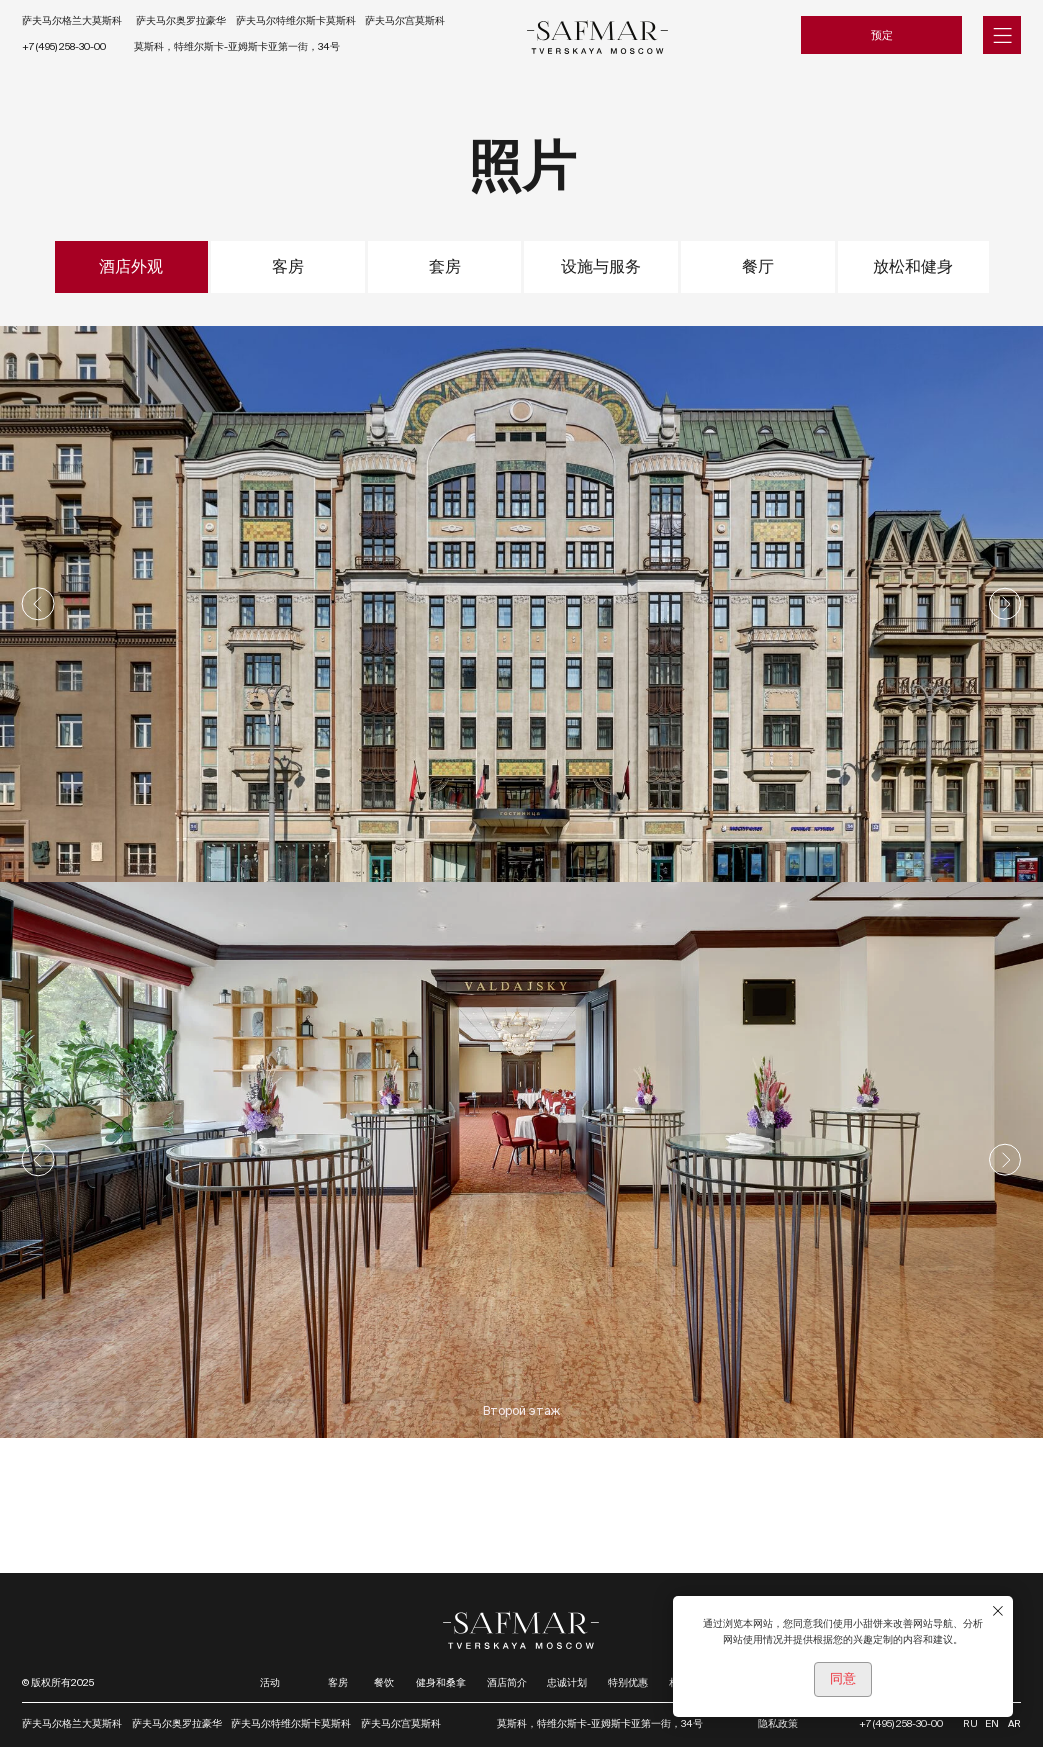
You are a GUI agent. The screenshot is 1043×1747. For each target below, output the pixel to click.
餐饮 (384, 1682)
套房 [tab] (445, 266)
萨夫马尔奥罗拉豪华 (181, 20)
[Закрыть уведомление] (998, 1611)
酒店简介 (507, 1682)
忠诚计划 (567, 1682)
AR (1014, 1723)
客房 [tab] (288, 266)
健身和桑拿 (441, 1682)
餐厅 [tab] (758, 266)
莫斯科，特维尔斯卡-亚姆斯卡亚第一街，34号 (237, 46)
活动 (270, 1682)
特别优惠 (628, 1682)
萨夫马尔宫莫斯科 (405, 20)
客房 (338, 1682)
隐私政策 (778, 1723)
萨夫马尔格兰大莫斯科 (72, 20)
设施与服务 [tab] (601, 266)
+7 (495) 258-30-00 (64, 46)
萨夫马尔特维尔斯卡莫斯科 (296, 20)
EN (992, 1723)
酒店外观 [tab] (131, 266)
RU (970, 1723)
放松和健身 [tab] (913, 266)
